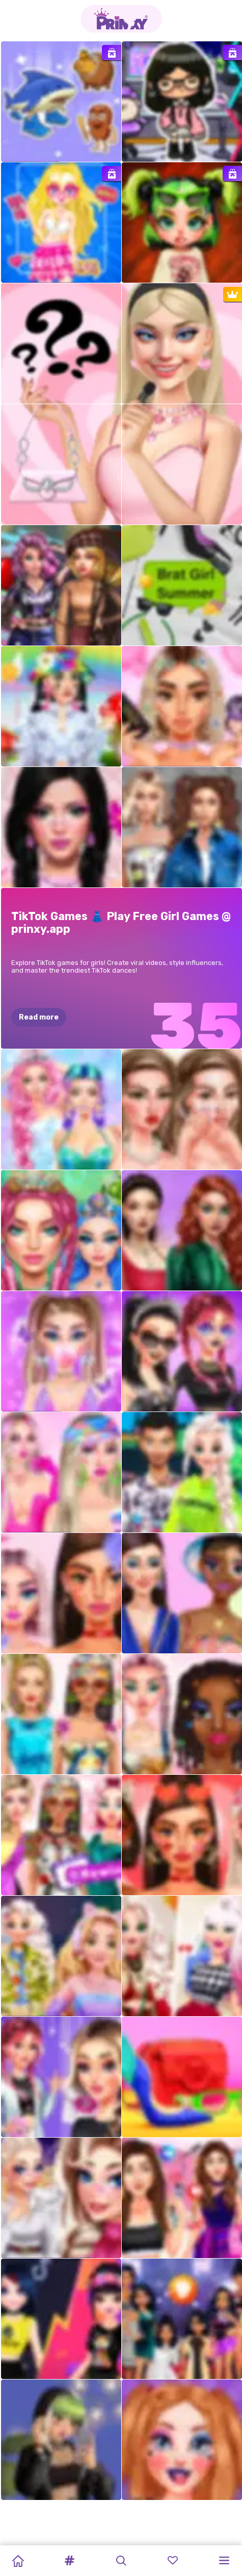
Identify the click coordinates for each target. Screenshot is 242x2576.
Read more (39, 1017)
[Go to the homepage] (121, 19)
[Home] (18, 2560)
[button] (69, 2560)
